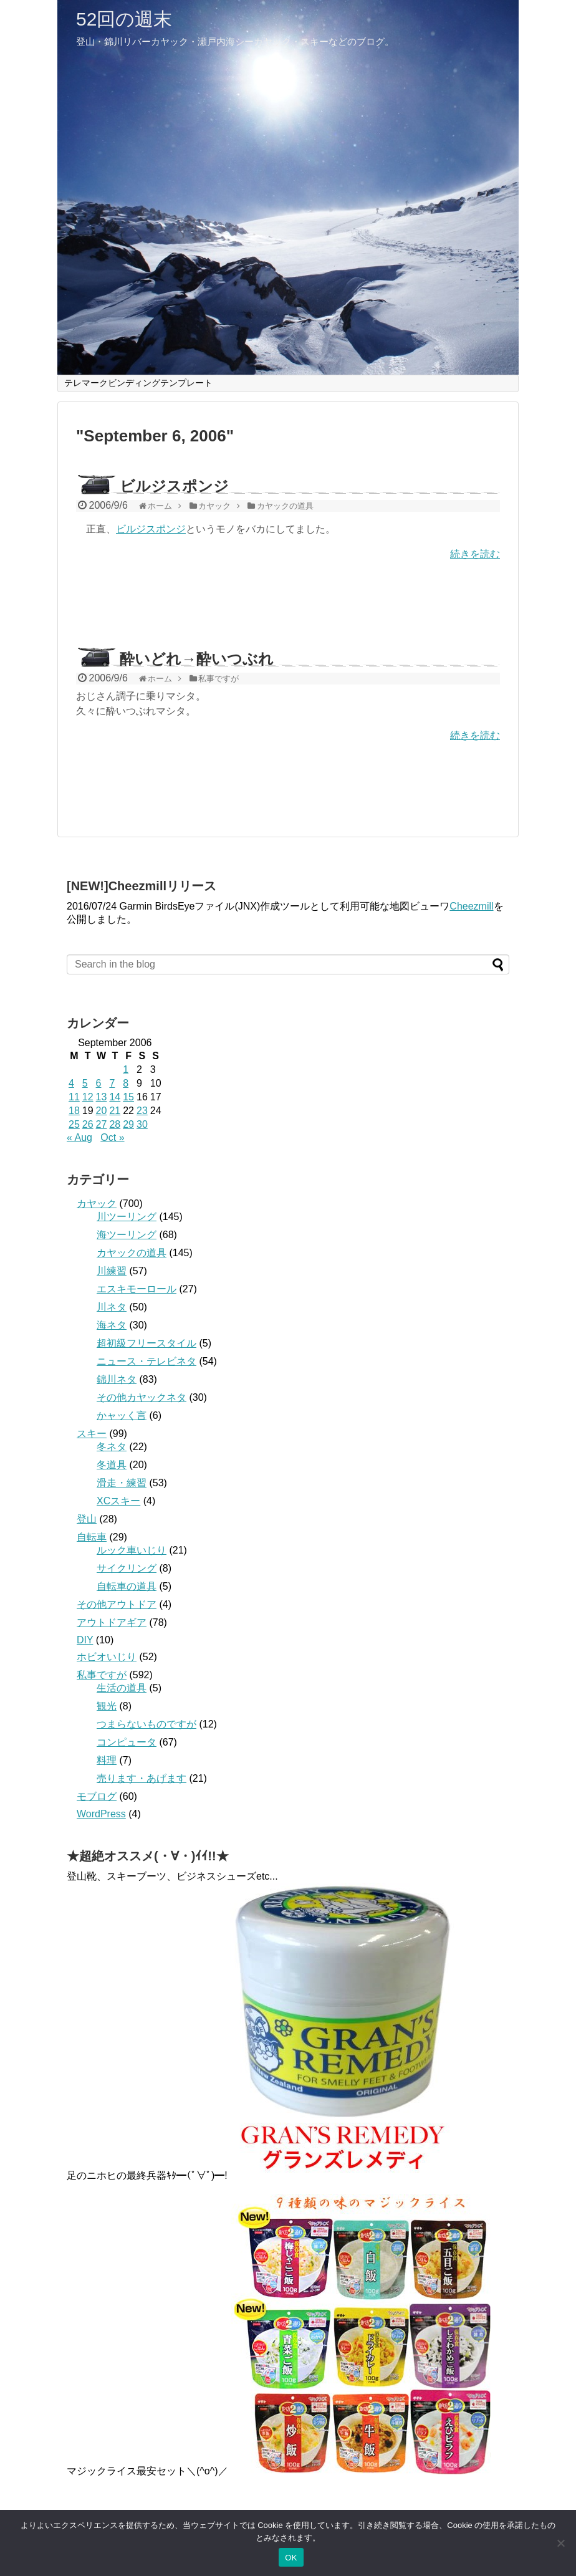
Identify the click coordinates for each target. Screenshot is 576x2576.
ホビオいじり (107, 1656)
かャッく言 (121, 1415)
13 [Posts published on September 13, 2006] (101, 1097)
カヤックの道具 (131, 1252)
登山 (87, 1519)
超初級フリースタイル (146, 1343)
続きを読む (475, 554)
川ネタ (112, 1307)
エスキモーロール (136, 1289)
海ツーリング (126, 1234)
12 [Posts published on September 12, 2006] (88, 1097)
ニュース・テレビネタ (146, 1361)
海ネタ (112, 1325)
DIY (85, 1640)
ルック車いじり (131, 1550)
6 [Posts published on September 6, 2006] (99, 1083)
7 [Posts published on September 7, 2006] (112, 1083)
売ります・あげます (141, 1778)
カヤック (97, 1203)
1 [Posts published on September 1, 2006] (125, 1069)
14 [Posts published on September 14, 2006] (114, 1097)
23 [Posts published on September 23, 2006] (142, 1110)
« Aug (79, 1137)
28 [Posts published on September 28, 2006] (114, 1124)
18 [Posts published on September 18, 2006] (74, 1110)
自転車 (92, 1537)
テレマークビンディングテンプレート (138, 383)
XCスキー (118, 1501)
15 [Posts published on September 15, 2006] (128, 1097)
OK (291, 2557)
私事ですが (102, 1675)
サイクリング (126, 1568)
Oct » (112, 1137)
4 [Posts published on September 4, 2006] (71, 1083)
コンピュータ (126, 1742)
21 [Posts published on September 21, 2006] (114, 1110)
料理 (107, 1760)
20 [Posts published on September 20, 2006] (101, 1110)
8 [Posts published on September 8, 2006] (125, 1083)
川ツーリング (126, 1216)
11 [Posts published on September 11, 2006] (74, 1097)
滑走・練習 (121, 1483)
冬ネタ (112, 1446)
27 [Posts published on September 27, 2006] (101, 1124)
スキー (92, 1433)
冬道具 (112, 1464)
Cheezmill (471, 906)
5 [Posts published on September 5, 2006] (85, 1083)
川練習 (112, 1271)
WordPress (101, 1814)
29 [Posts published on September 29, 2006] (128, 1124)
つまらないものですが (146, 1724)
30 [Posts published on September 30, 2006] (142, 1124)
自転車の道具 (126, 1586)
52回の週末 (124, 19)
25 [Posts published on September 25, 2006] (74, 1124)
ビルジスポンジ (174, 486)
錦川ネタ (117, 1379)
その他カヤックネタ (141, 1397)
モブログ (97, 1796)
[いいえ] (560, 2543)
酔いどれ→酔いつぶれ (197, 658)
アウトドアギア (111, 1622)
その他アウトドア (116, 1604)
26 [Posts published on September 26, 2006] (88, 1124)
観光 (107, 1706)
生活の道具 (121, 1688)
